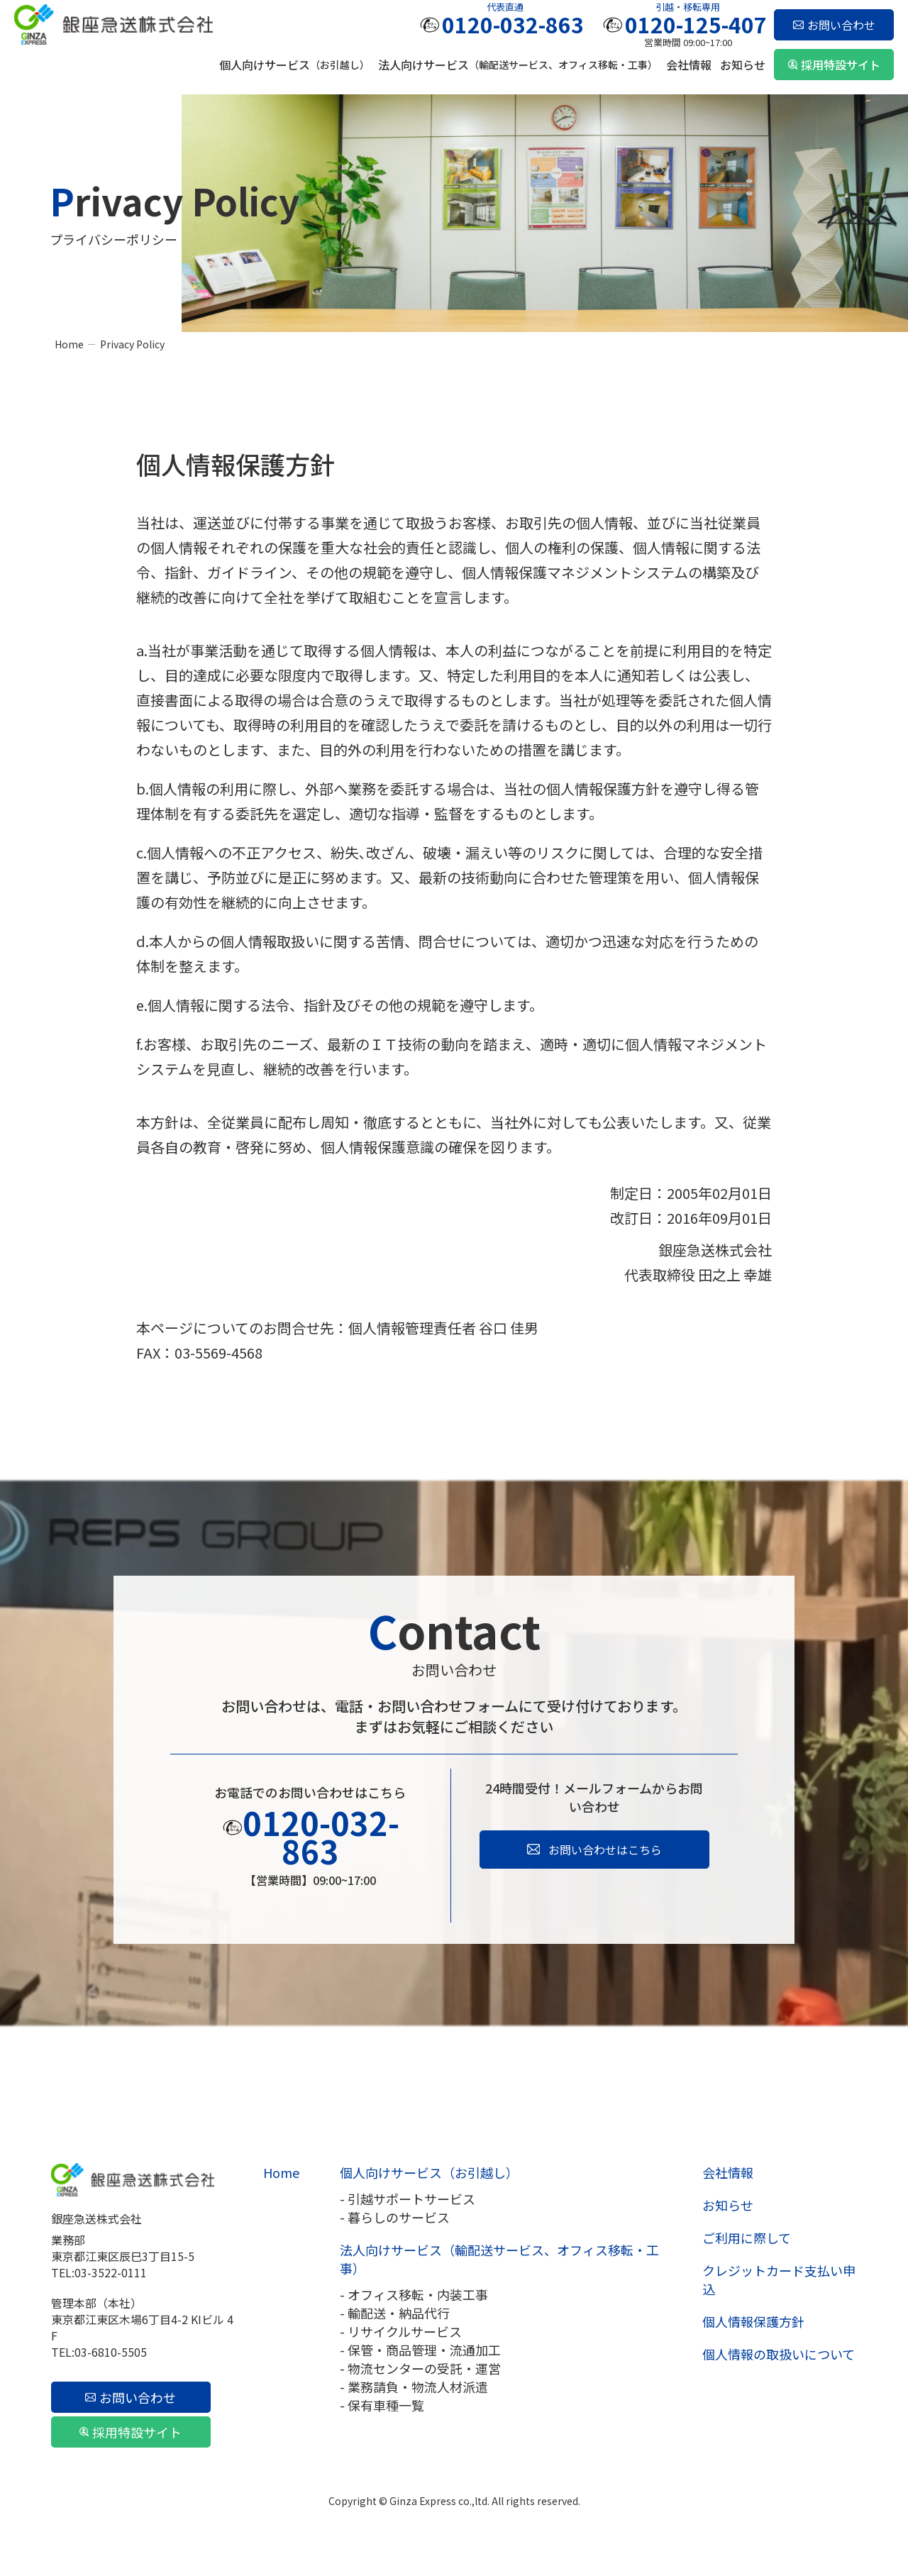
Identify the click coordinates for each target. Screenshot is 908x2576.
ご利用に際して (746, 2237)
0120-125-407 (696, 24)
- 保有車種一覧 (382, 2405)
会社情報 (689, 64)
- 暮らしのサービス (395, 2217)
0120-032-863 (513, 24)
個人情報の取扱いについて (778, 2354)
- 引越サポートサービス (407, 2198)
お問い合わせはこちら (605, 1849)
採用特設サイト (840, 64)
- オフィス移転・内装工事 (414, 2294)
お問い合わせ (841, 24)
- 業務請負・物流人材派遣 (414, 2386)
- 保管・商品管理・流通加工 (420, 2349)
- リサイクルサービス (401, 2331)
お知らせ (742, 64)
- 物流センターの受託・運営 (420, 2368)
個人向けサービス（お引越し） (429, 2172)
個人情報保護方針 (753, 2321)
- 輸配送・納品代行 (395, 2313)
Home (69, 344)
